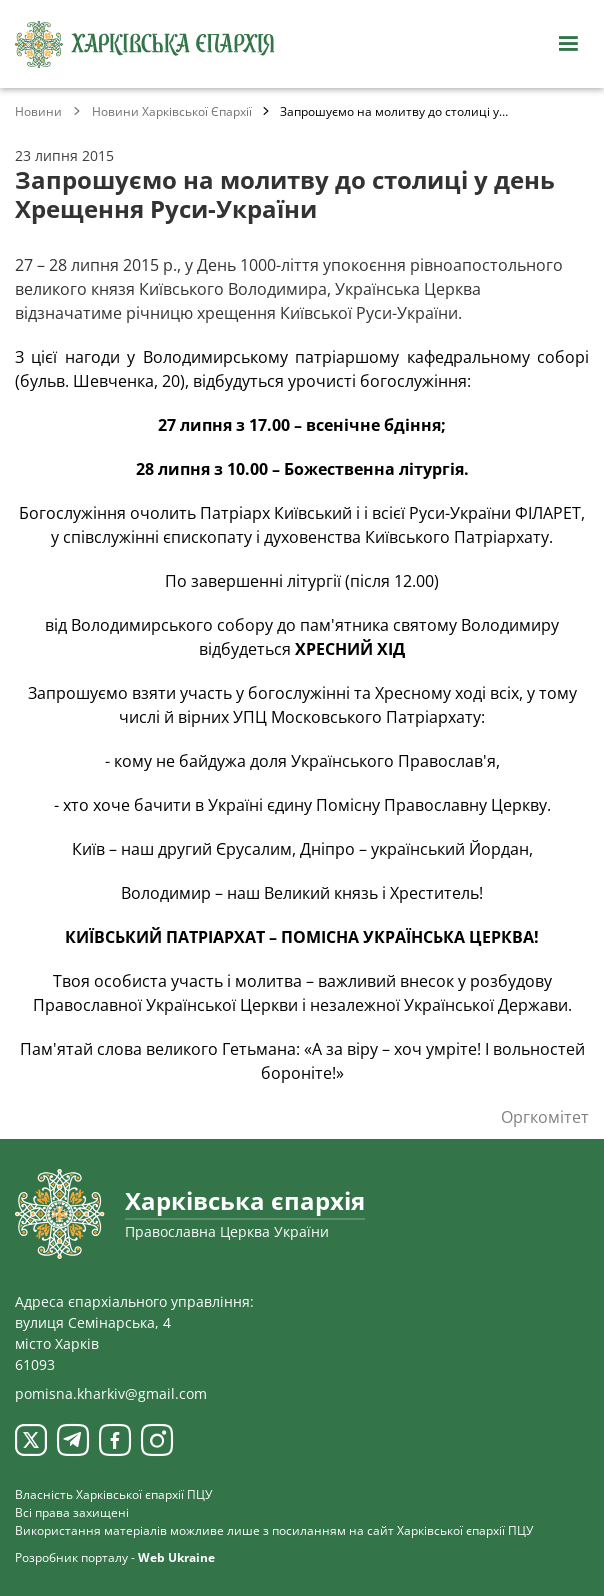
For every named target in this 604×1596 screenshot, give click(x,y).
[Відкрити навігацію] (568, 44)
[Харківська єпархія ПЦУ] (145, 44)
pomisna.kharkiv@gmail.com (111, 1393)
